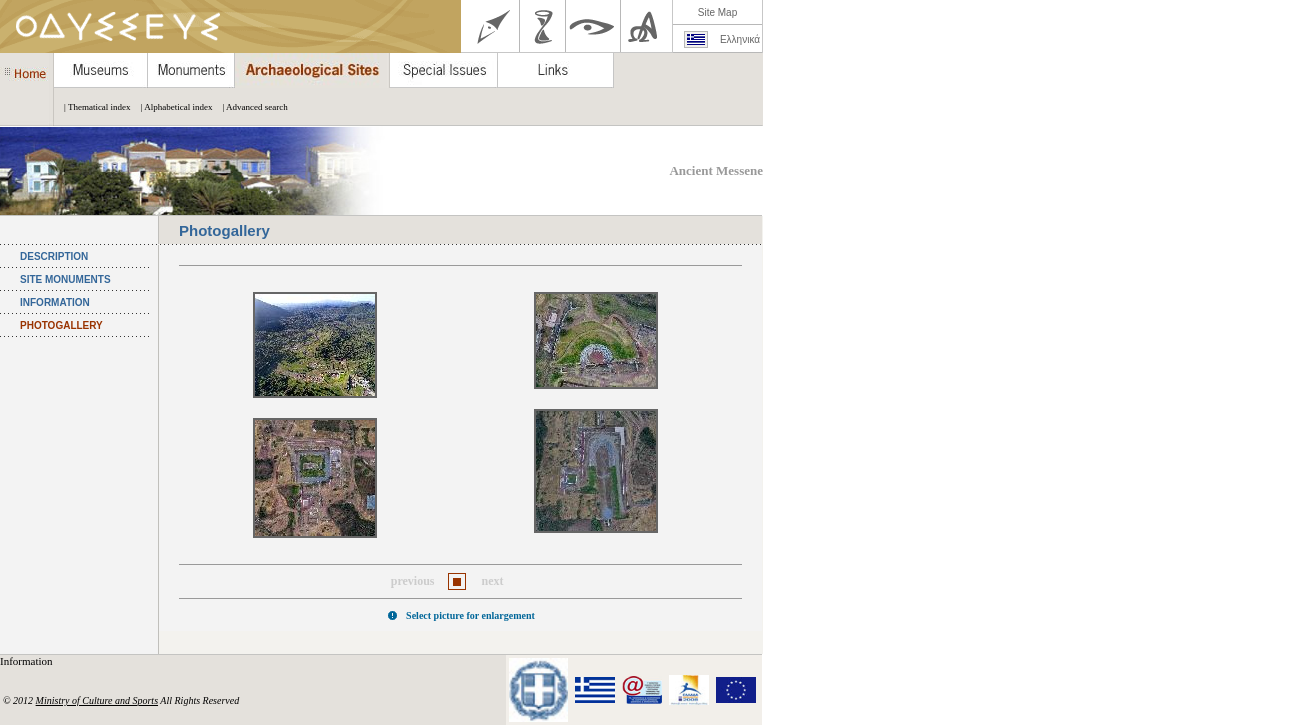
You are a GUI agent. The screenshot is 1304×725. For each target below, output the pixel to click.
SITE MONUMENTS (65, 279)
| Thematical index (92, 107)
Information (27, 661)
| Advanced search (249, 107)
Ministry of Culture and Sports (97, 700)
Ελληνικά (740, 39)
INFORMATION (55, 302)
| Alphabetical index (172, 107)
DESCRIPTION (54, 256)
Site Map (717, 12)
